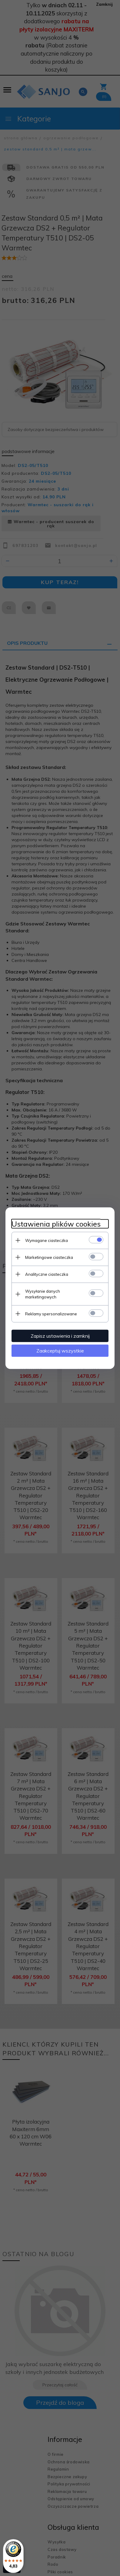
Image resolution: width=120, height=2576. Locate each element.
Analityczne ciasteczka (46, 1274)
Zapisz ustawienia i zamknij (60, 1336)
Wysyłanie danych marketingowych (42, 1293)
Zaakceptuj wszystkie (60, 1350)
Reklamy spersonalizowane (51, 1313)
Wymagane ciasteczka (46, 1240)
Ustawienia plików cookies (56, 1223)
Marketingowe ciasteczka (49, 1257)
